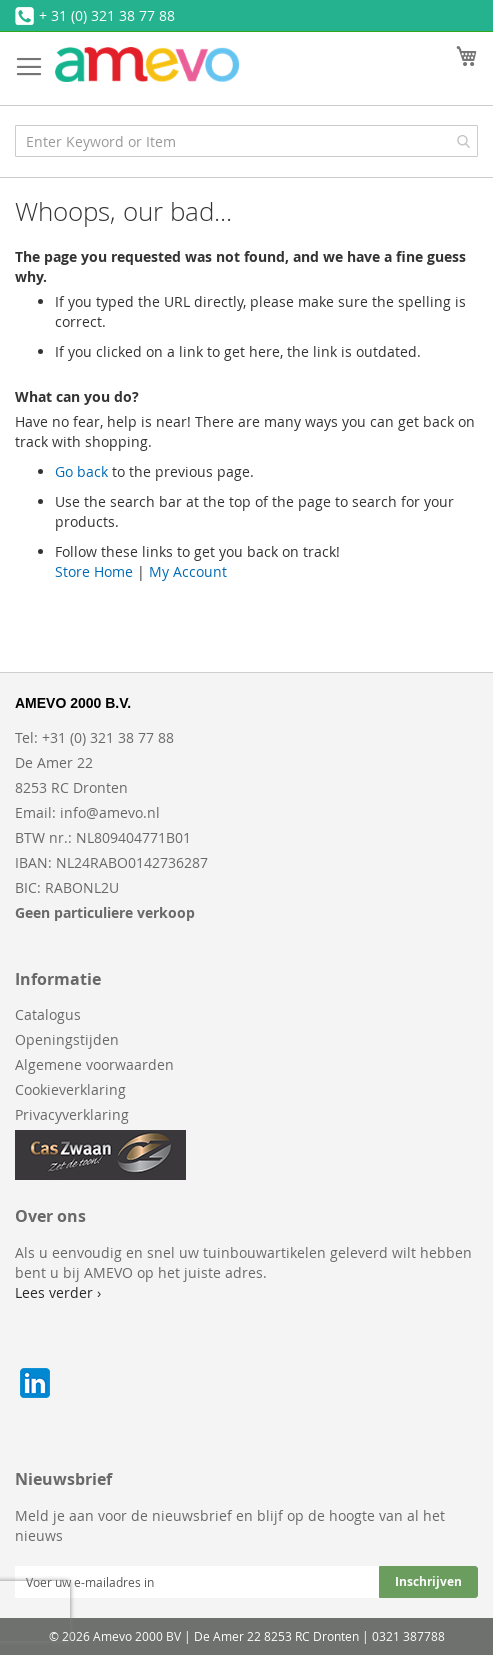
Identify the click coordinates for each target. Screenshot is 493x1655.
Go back (81, 471)
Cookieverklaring (70, 1089)
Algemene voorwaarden (94, 1064)
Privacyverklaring (72, 1114)
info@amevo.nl (110, 812)
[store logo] (147, 64)
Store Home (94, 571)
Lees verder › (58, 1292)
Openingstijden (67, 1039)
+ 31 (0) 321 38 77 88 (107, 15)
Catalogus (48, 1014)
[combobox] (246, 141)
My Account (188, 571)
